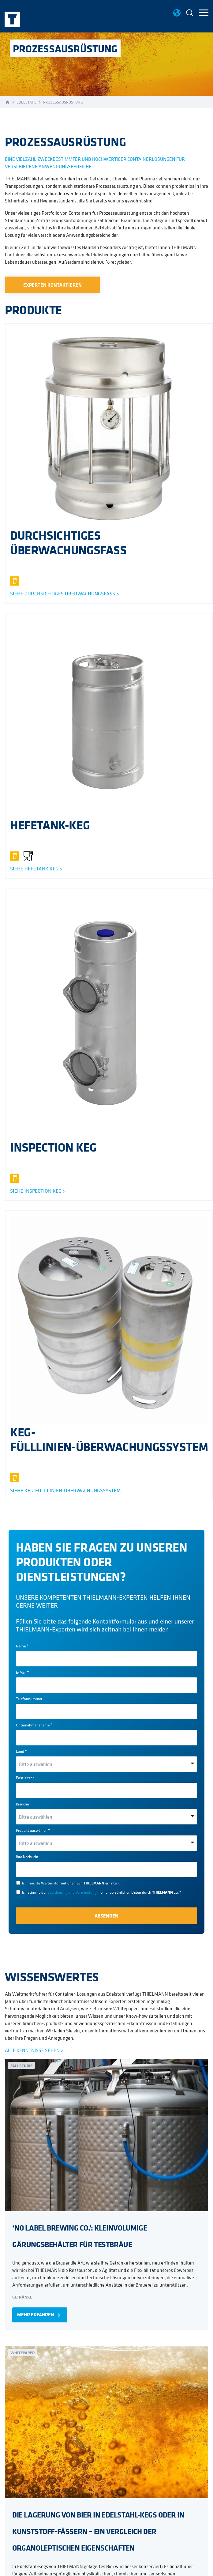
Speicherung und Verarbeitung (71, 1892)
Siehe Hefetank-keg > (36, 868)
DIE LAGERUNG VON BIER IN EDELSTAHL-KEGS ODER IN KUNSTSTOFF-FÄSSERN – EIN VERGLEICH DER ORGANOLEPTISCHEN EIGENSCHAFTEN (98, 2531)
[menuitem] (189, 13)
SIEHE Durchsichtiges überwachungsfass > (64, 593)
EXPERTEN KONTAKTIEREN (52, 284)
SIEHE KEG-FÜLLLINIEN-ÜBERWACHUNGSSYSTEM (65, 1490)
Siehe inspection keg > (37, 1190)
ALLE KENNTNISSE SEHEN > (34, 2050)
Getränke (22, 2297)
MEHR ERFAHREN (39, 2315)
